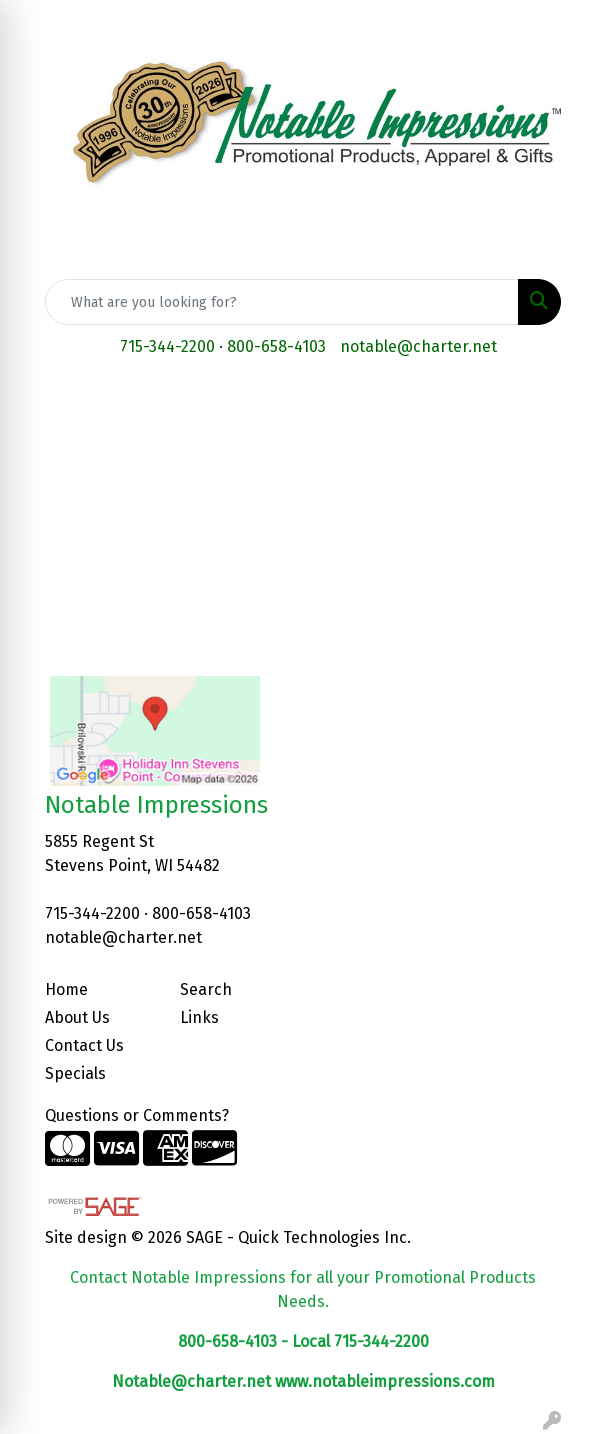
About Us (77, 1017)
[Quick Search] (282, 302)
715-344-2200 (167, 346)
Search (206, 989)
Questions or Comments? (137, 1115)
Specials (75, 1073)
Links (199, 1017)
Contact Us (84, 1045)
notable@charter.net (418, 346)
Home (66, 989)
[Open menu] (566, 405)
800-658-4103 (276, 346)
